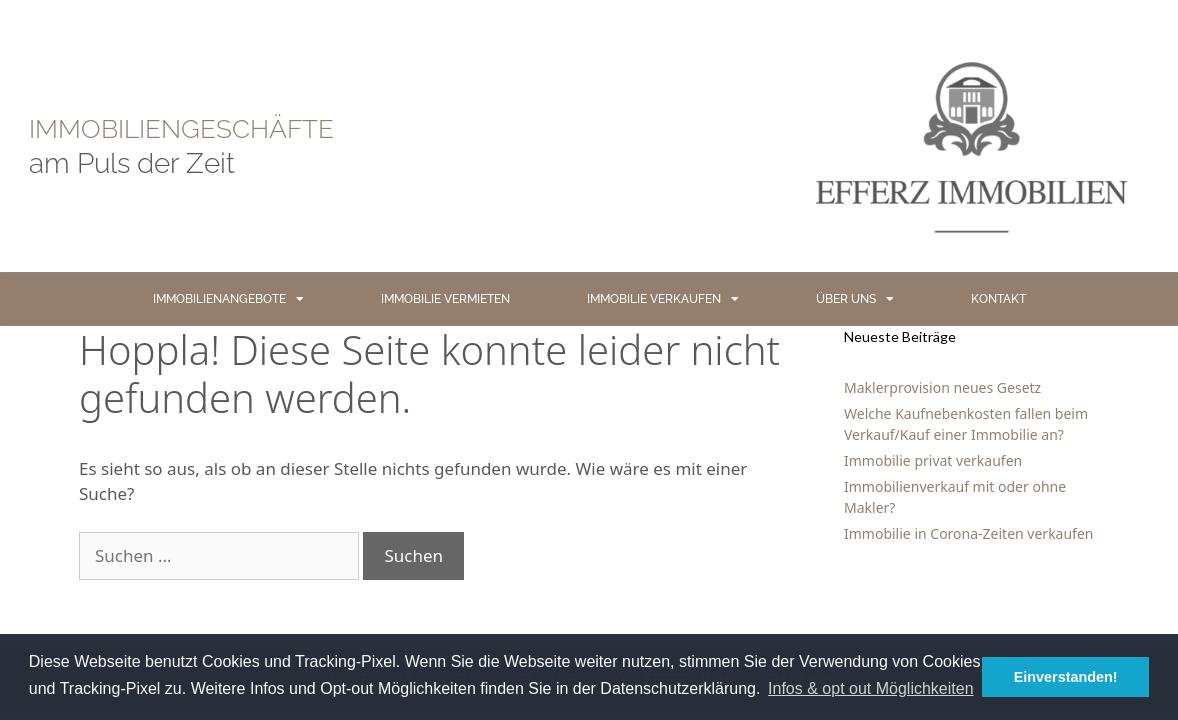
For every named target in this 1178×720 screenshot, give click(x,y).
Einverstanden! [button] (1066, 677)
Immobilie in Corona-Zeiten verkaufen (968, 533)
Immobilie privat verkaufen (933, 460)
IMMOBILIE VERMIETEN (445, 299)
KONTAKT (998, 299)
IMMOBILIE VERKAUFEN (663, 299)
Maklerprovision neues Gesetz (942, 387)
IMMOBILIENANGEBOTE (228, 299)
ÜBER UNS (855, 299)
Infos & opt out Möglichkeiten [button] (870, 688)
